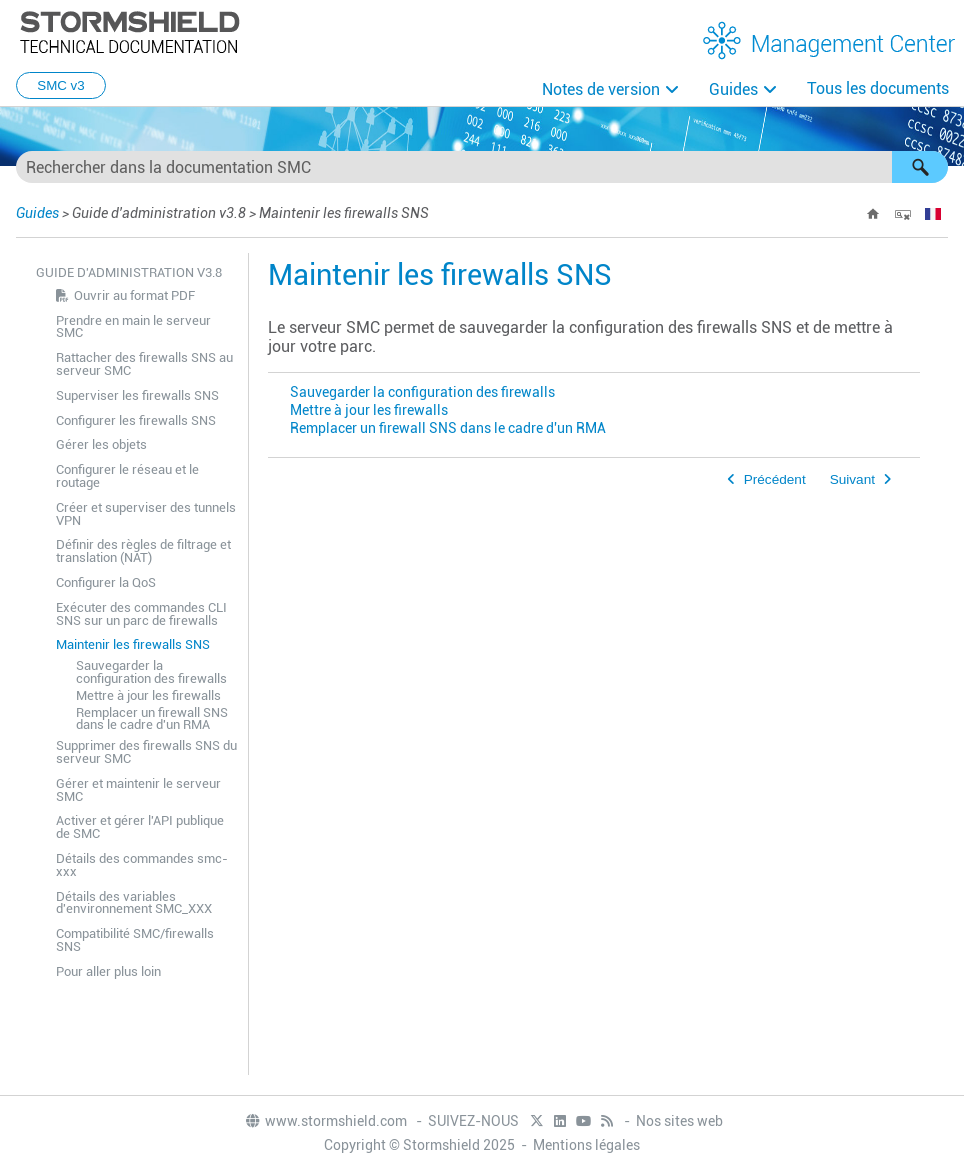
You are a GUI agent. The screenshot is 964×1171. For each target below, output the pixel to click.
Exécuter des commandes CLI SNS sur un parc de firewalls (141, 614)
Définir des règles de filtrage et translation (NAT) (143, 551)
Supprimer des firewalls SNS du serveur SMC (146, 752)
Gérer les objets (101, 444)
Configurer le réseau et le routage (127, 476)
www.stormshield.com (325, 1121)
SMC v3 (60, 85)
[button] (920, 167)
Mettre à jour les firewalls (148, 695)
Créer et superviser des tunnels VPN (146, 514)
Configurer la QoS (106, 582)
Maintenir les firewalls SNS (133, 644)
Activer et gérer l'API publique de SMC (140, 827)
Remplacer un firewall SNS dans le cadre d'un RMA (152, 719)
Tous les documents (878, 88)
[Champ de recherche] (482, 167)
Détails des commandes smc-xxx (142, 865)
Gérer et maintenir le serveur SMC (138, 790)
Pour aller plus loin (108, 971)
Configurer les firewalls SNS (136, 420)
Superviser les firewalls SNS (137, 395)
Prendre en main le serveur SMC (133, 327)
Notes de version (601, 89)
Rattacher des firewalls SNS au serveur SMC (144, 364)
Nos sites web (679, 1121)
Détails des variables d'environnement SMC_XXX (134, 903)
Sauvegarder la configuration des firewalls (151, 672)
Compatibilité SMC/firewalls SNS (135, 940)
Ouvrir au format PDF (134, 295)
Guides (733, 89)
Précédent (775, 479)
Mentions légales (586, 1145)
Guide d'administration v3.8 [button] (129, 272)
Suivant (852, 479)
